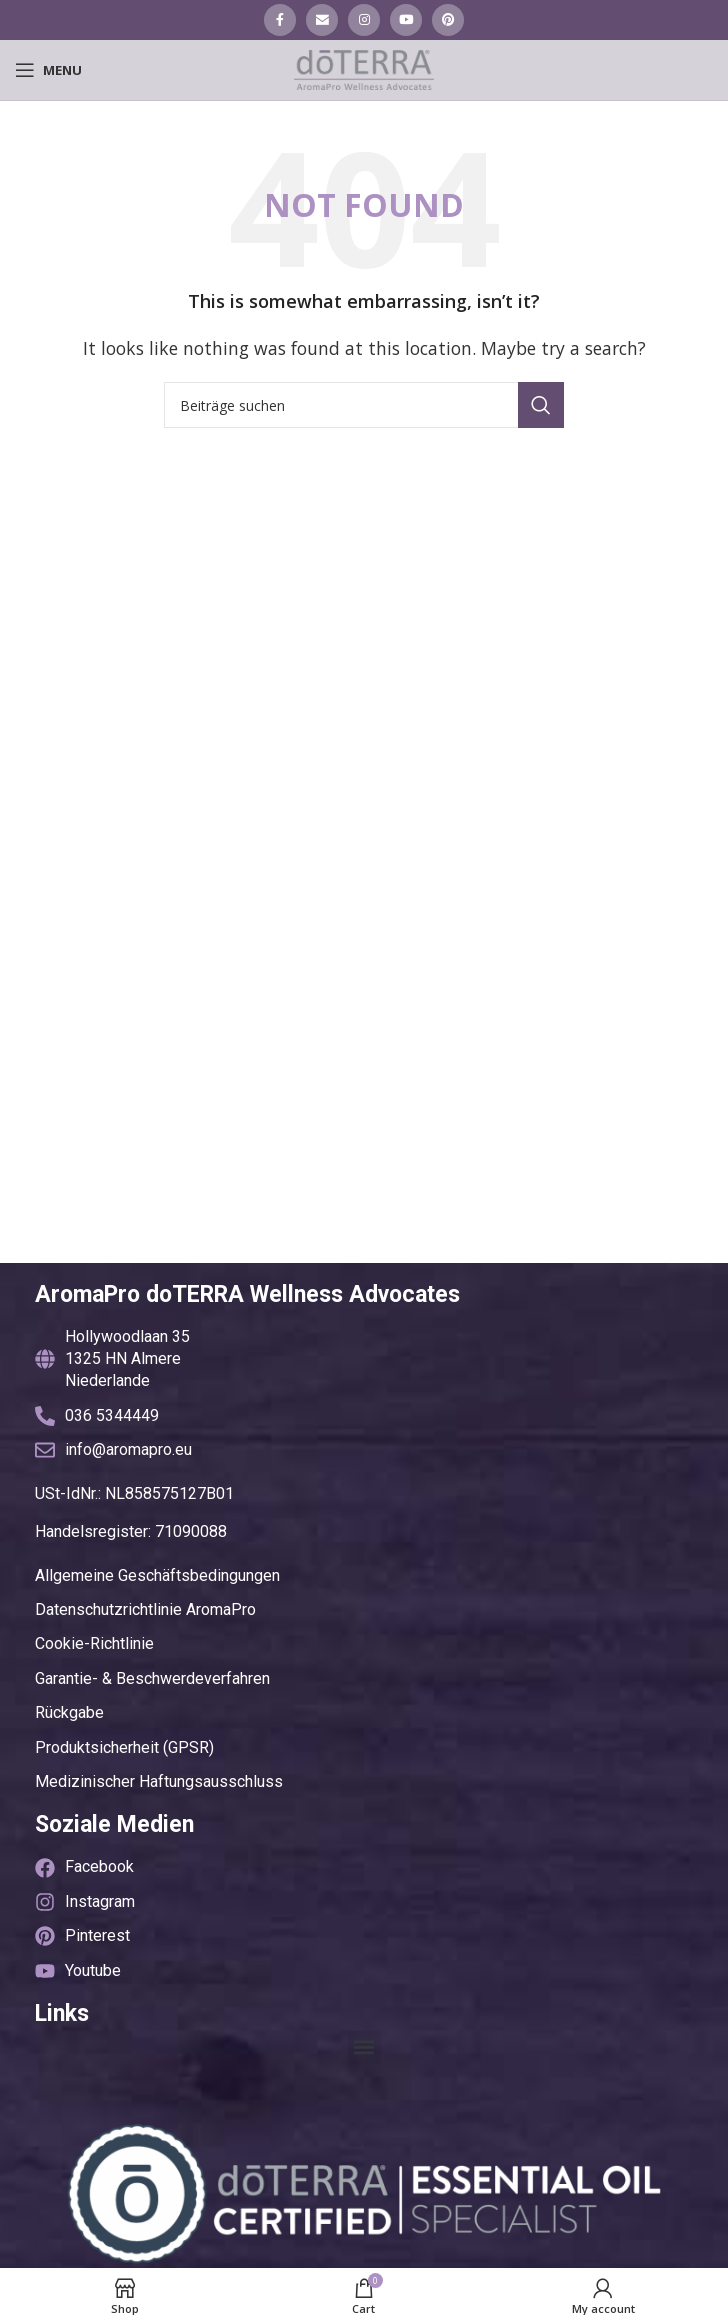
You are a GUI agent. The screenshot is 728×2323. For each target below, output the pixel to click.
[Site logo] (364, 68)
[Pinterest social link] (448, 20)
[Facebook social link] (280, 20)
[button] (364, 2047)
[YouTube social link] (406, 20)
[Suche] (364, 405)
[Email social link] (322, 20)
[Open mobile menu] (48, 70)
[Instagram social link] (364, 20)
